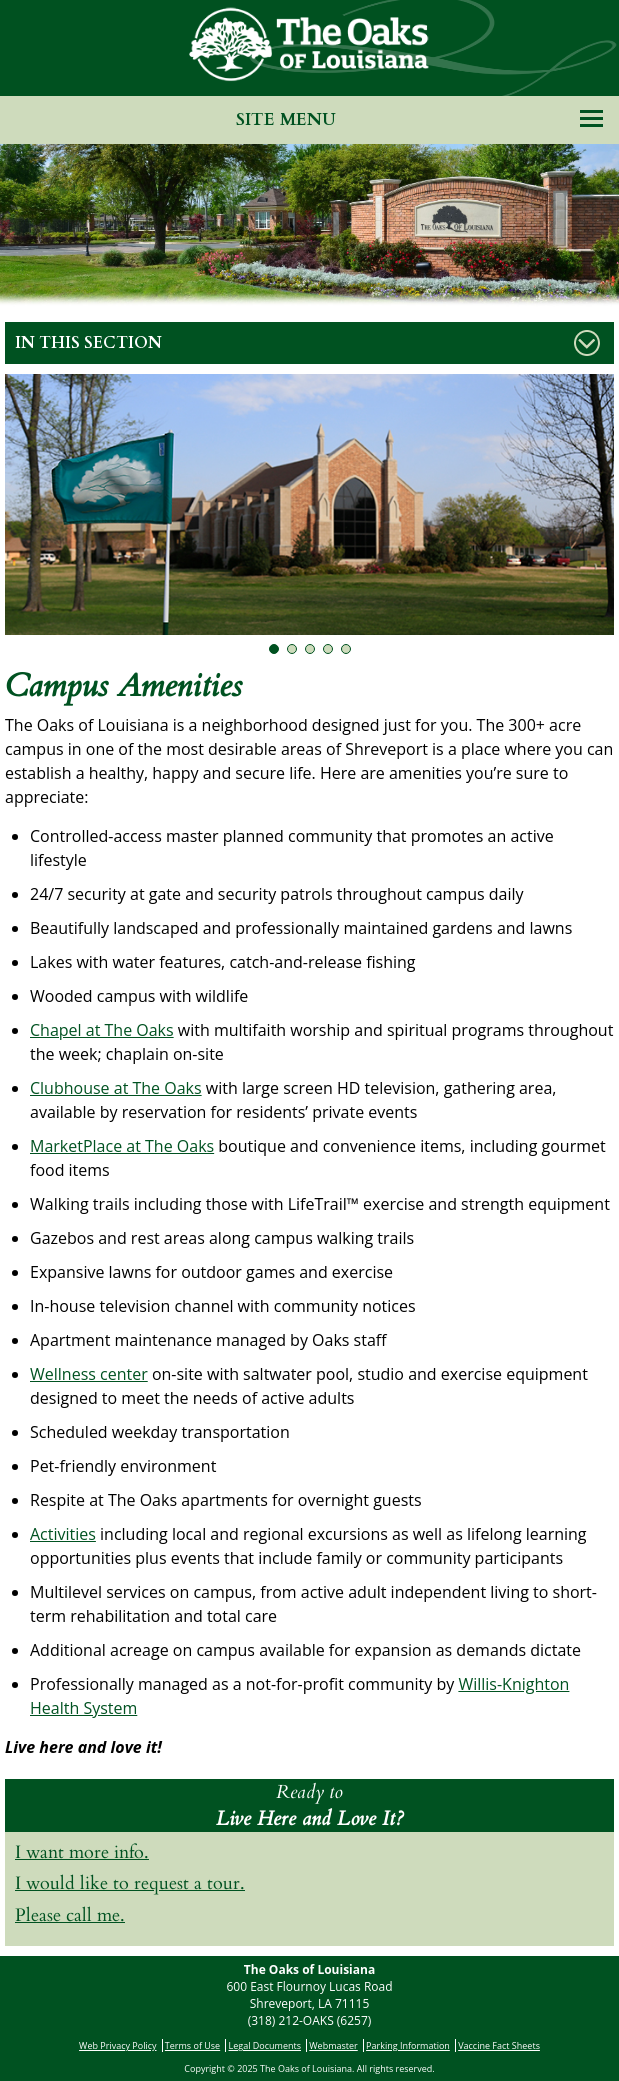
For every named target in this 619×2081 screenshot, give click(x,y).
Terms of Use (192, 2045)
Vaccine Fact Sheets (499, 2045)
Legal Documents (265, 2045)
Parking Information (408, 2045)
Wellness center (89, 1374)
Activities (63, 1534)
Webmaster (333, 2045)
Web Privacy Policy (117, 2045)
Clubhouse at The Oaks (116, 1088)
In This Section (88, 343)
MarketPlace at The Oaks (122, 1146)
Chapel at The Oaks (102, 1030)
